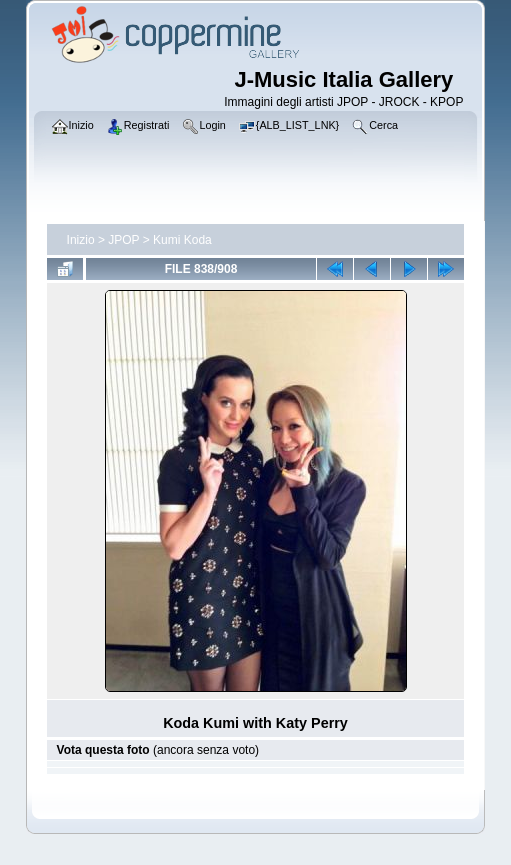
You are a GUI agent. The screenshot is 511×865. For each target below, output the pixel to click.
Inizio (81, 240)
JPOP (123, 240)
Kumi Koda (182, 240)
